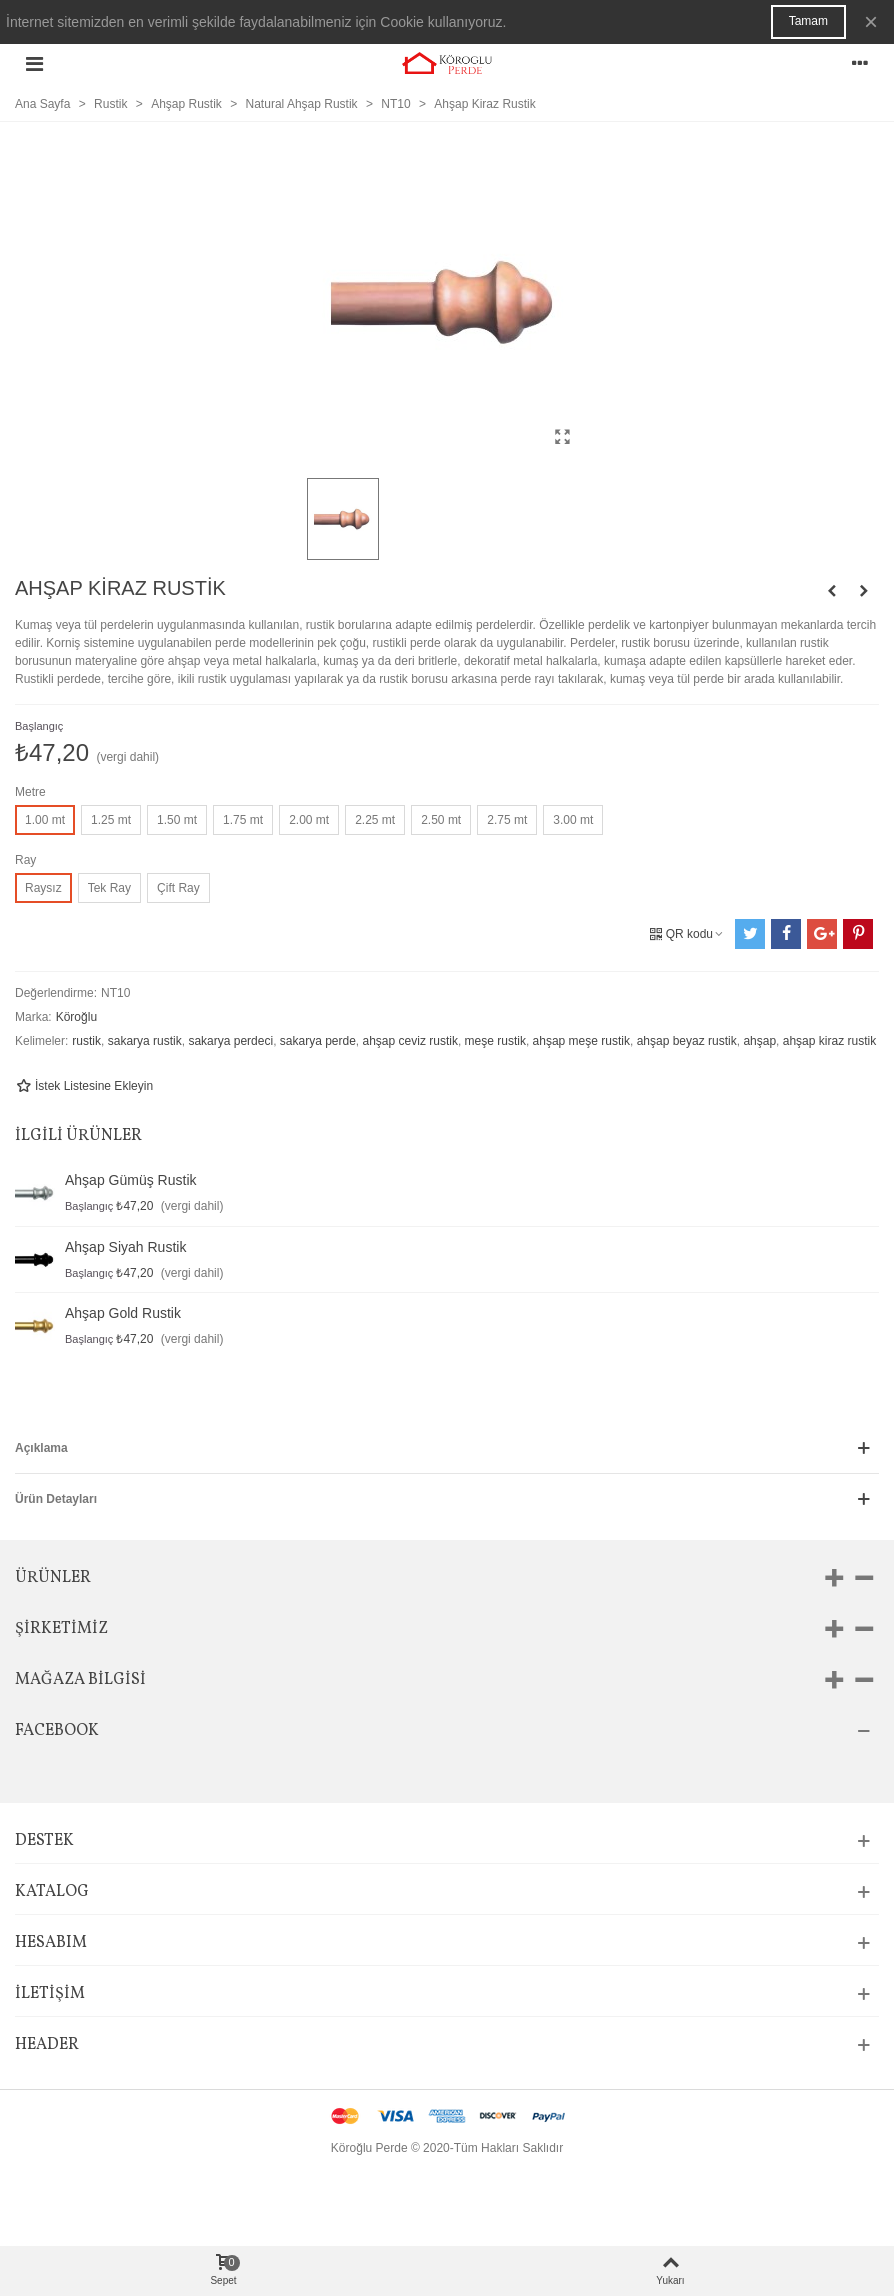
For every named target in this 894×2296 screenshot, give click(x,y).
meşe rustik (495, 1041)
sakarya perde (318, 1041)
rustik (86, 1041)
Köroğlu (76, 1017)
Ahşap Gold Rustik (123, 1313)
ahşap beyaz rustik (687, 1041)
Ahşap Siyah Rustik (125, 1247)
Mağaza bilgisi (80, 1680)
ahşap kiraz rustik (829, 1041)
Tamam (808, 21)
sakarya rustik (145, 1041)
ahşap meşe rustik (581, 1041)
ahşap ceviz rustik (410, 1041)
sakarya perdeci (230, 1041)
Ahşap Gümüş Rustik (131, 1180)
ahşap (759, 1041)
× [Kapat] (871, 21)
